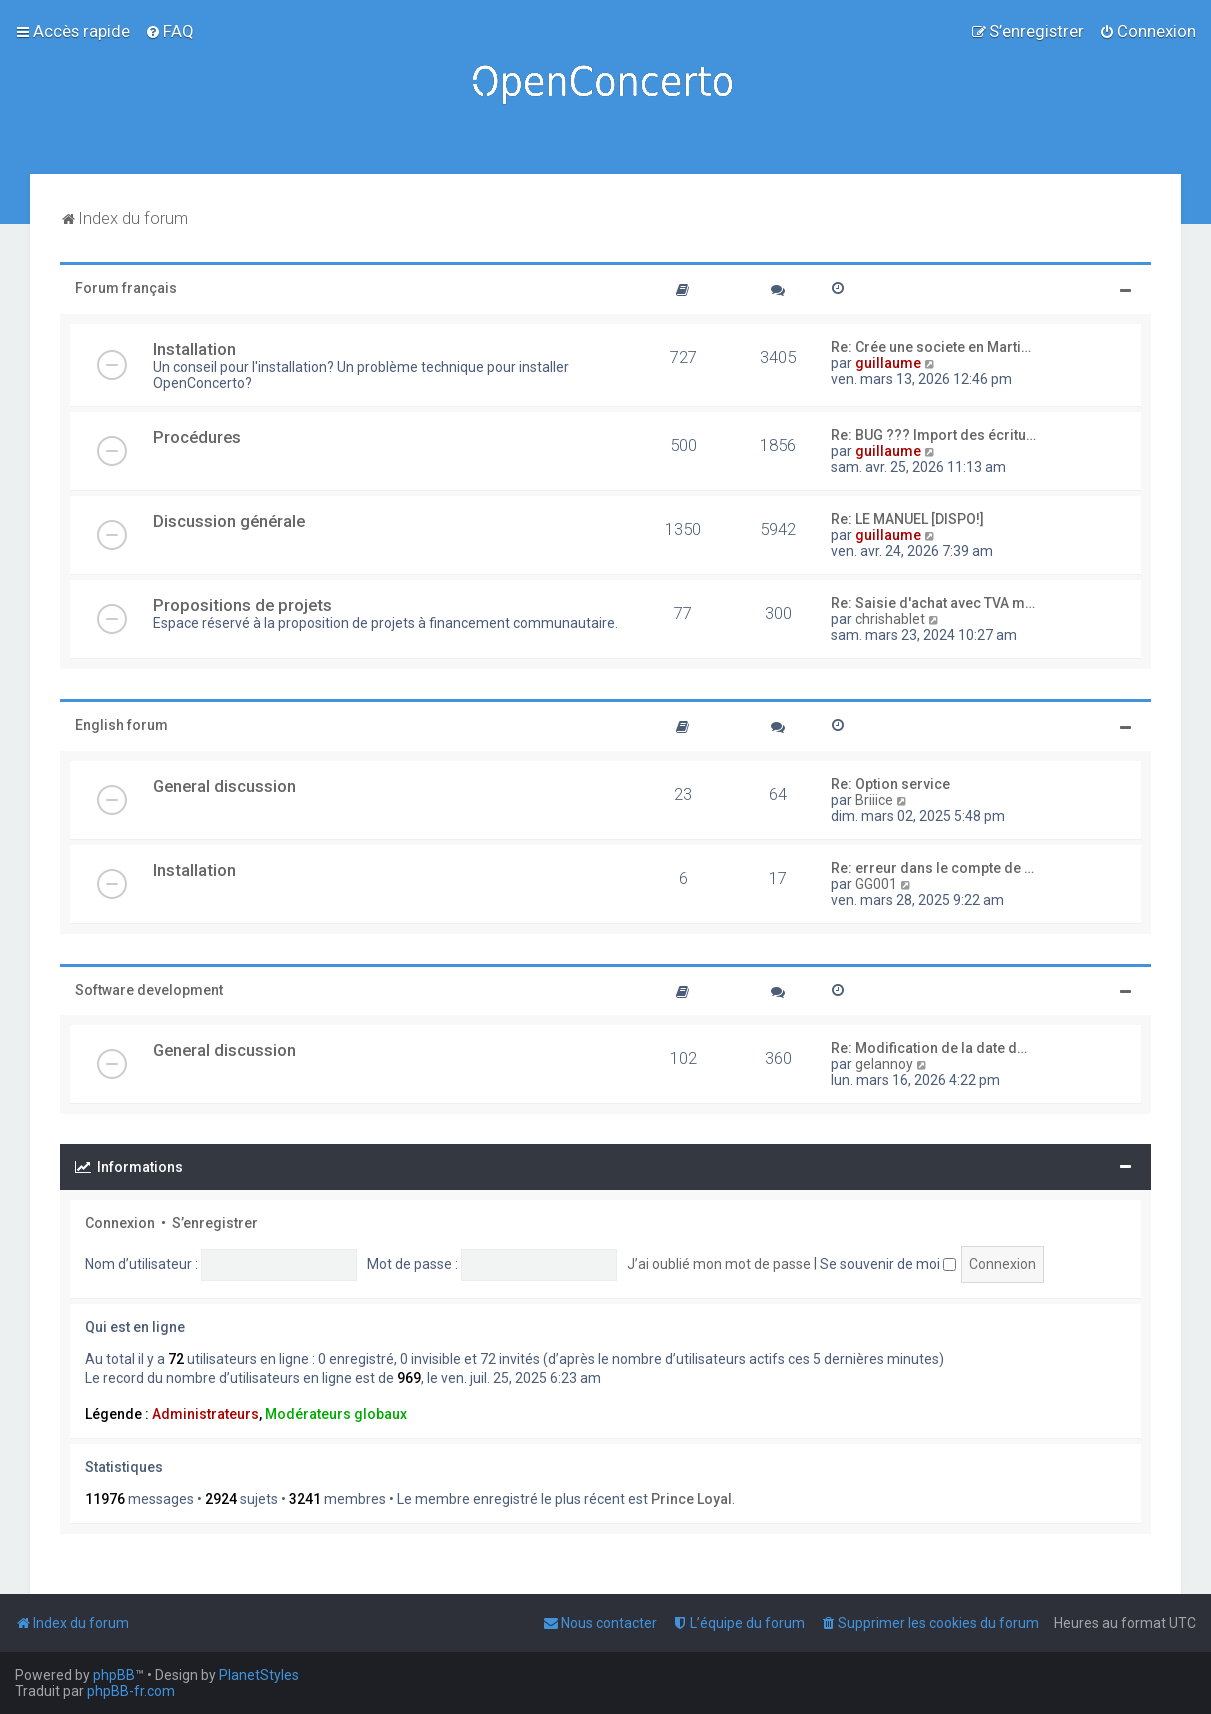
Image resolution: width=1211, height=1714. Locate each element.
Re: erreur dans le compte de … (932, 868)
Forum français (126, 288)
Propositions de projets (242, 605)
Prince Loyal (691, 1499)
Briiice (874, 800)
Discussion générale (229, 521)
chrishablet (890, 619)
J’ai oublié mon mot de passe (719, 1264)
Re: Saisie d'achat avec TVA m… (933, 603)
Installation (194, 349)
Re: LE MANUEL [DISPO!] (907, 519)
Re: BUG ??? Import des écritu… (933, 435)
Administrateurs (205, 1414)
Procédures (197, 437)
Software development (149, 990)
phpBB (114, 1675)
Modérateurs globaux (336, 1414)
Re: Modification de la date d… (929, 1048)
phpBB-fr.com (131, 1691)
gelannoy (884, 1064)
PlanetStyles (259, 1675)
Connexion (120, 1223)
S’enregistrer (215, 1223)
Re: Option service (890, 784)
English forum (121, 725)
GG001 (876, 884)
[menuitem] (169, 31)
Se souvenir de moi (888, 1264)
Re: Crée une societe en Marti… (931, 347)
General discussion (224, 786)
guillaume (888, 363)
